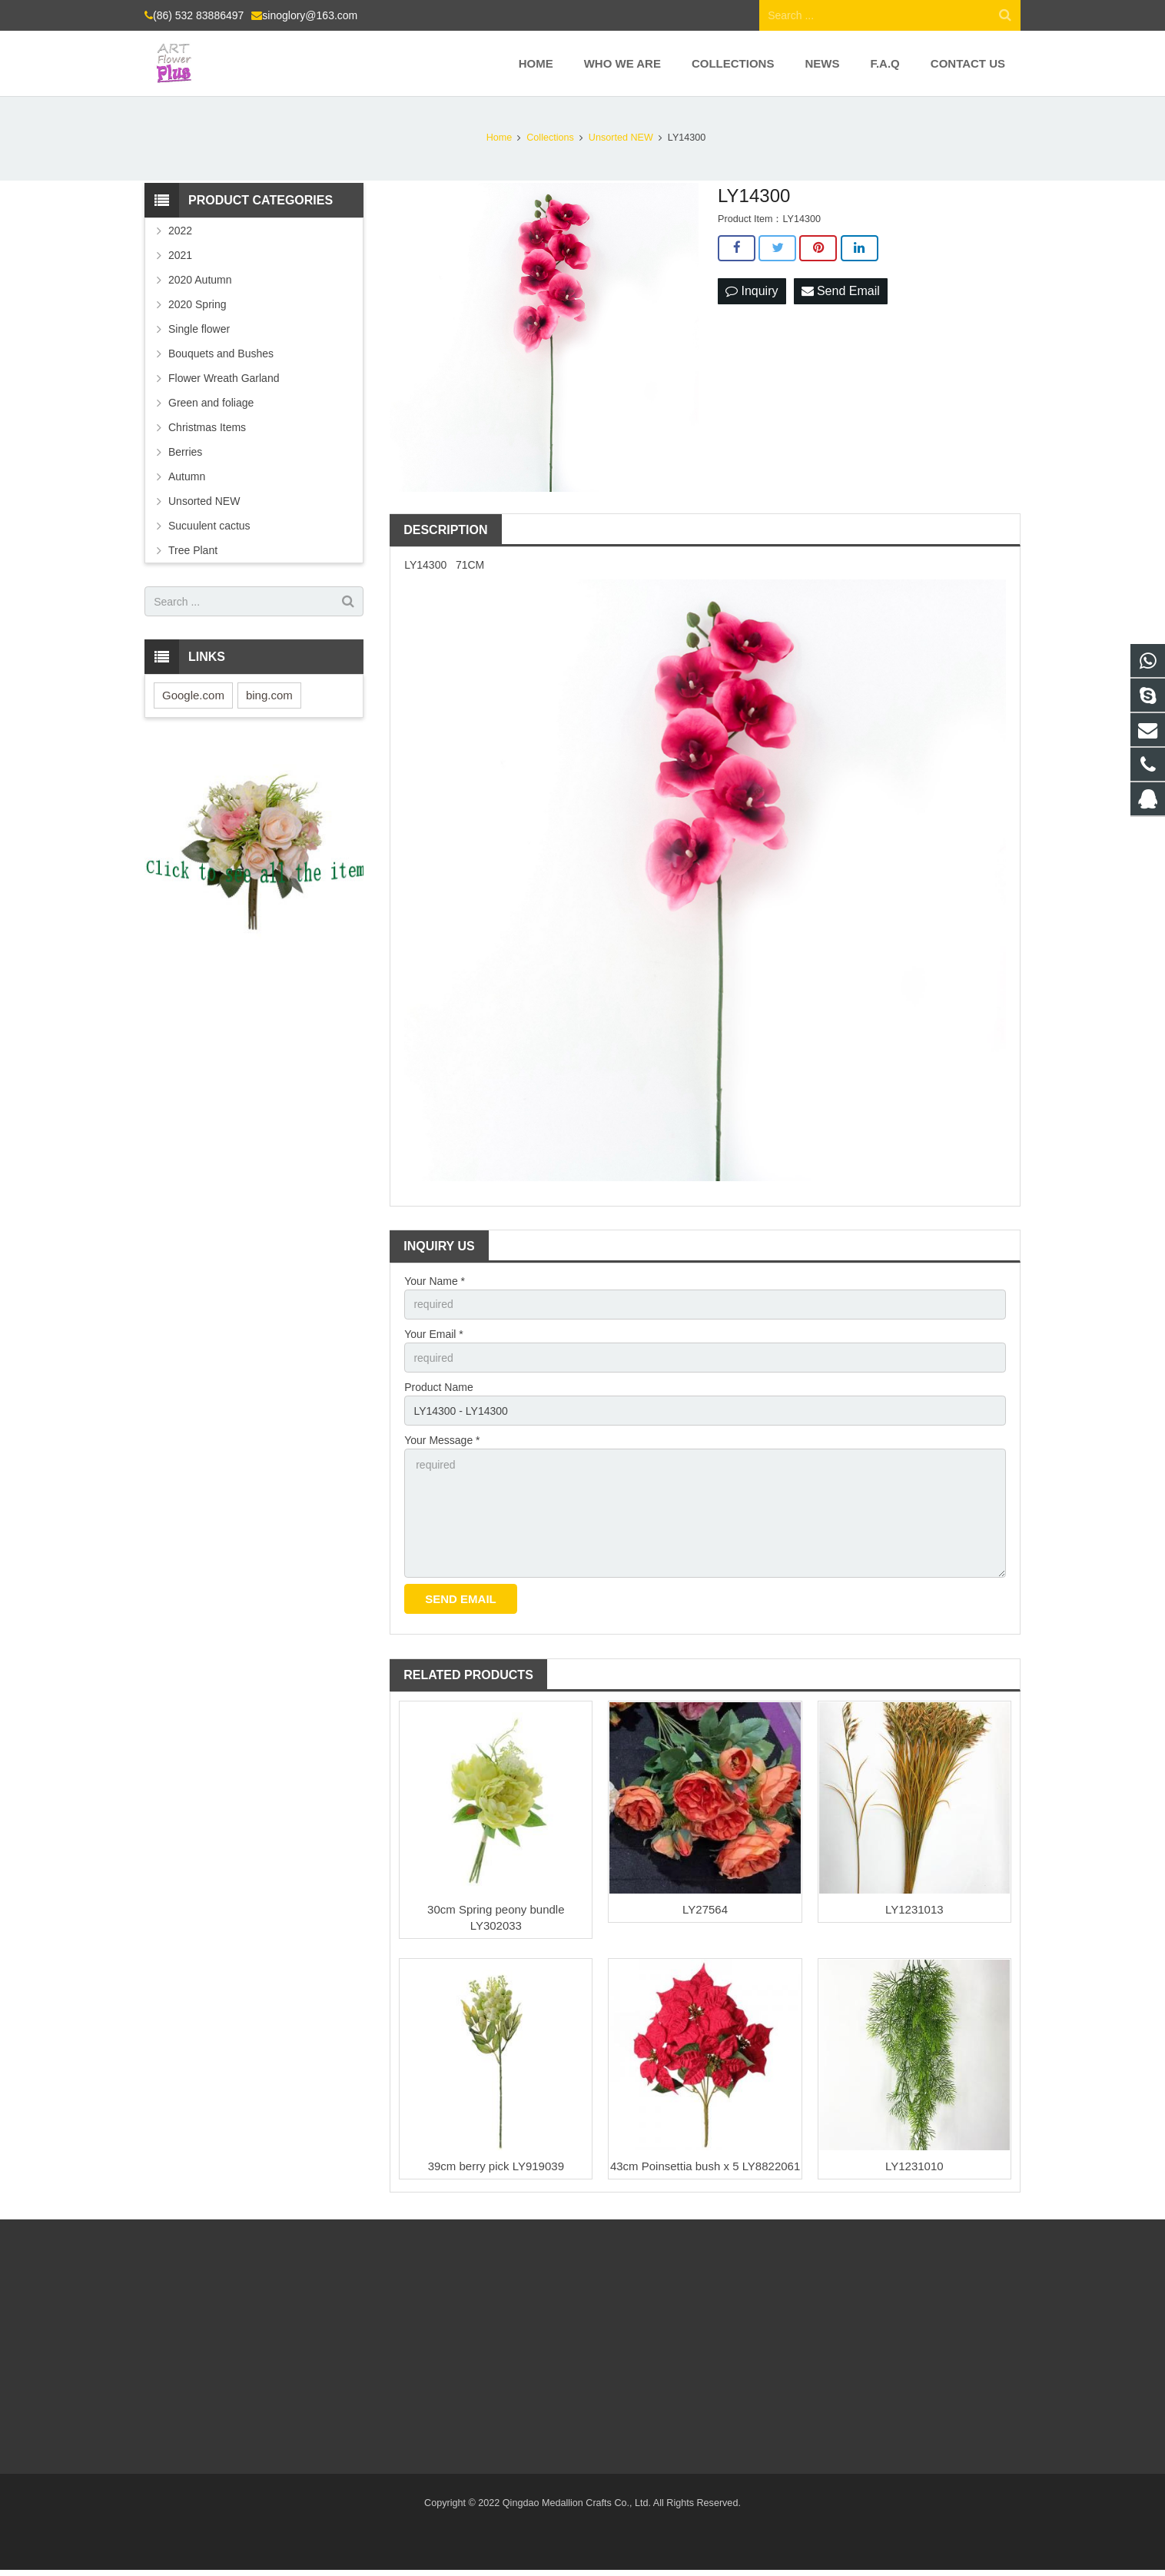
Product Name (438, 1387)
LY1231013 (914, 1909)
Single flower (199, 329)
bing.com (269, 695)
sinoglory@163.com (309, 15)
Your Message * (442, 1440)
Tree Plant (192, 550)
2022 (180, 230)
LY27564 (705, 1909)
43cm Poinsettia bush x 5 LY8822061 (705, 2166)
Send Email (841, 290)
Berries (185, 452)
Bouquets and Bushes (221, 353)
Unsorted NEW (204, 501)
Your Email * (433, 1334)
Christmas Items (207, 427)
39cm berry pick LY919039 (496, 2166)
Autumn (186, 476)
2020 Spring (197, 304)
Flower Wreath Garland (223, 378)
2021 (180, 255)
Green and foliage (211, 403)
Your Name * (434, 1281)
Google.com (193, 695)
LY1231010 (914, 2166)
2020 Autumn (200, 280)
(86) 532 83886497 (198, 15)
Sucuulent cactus (209, 526)
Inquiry (751, 290)
